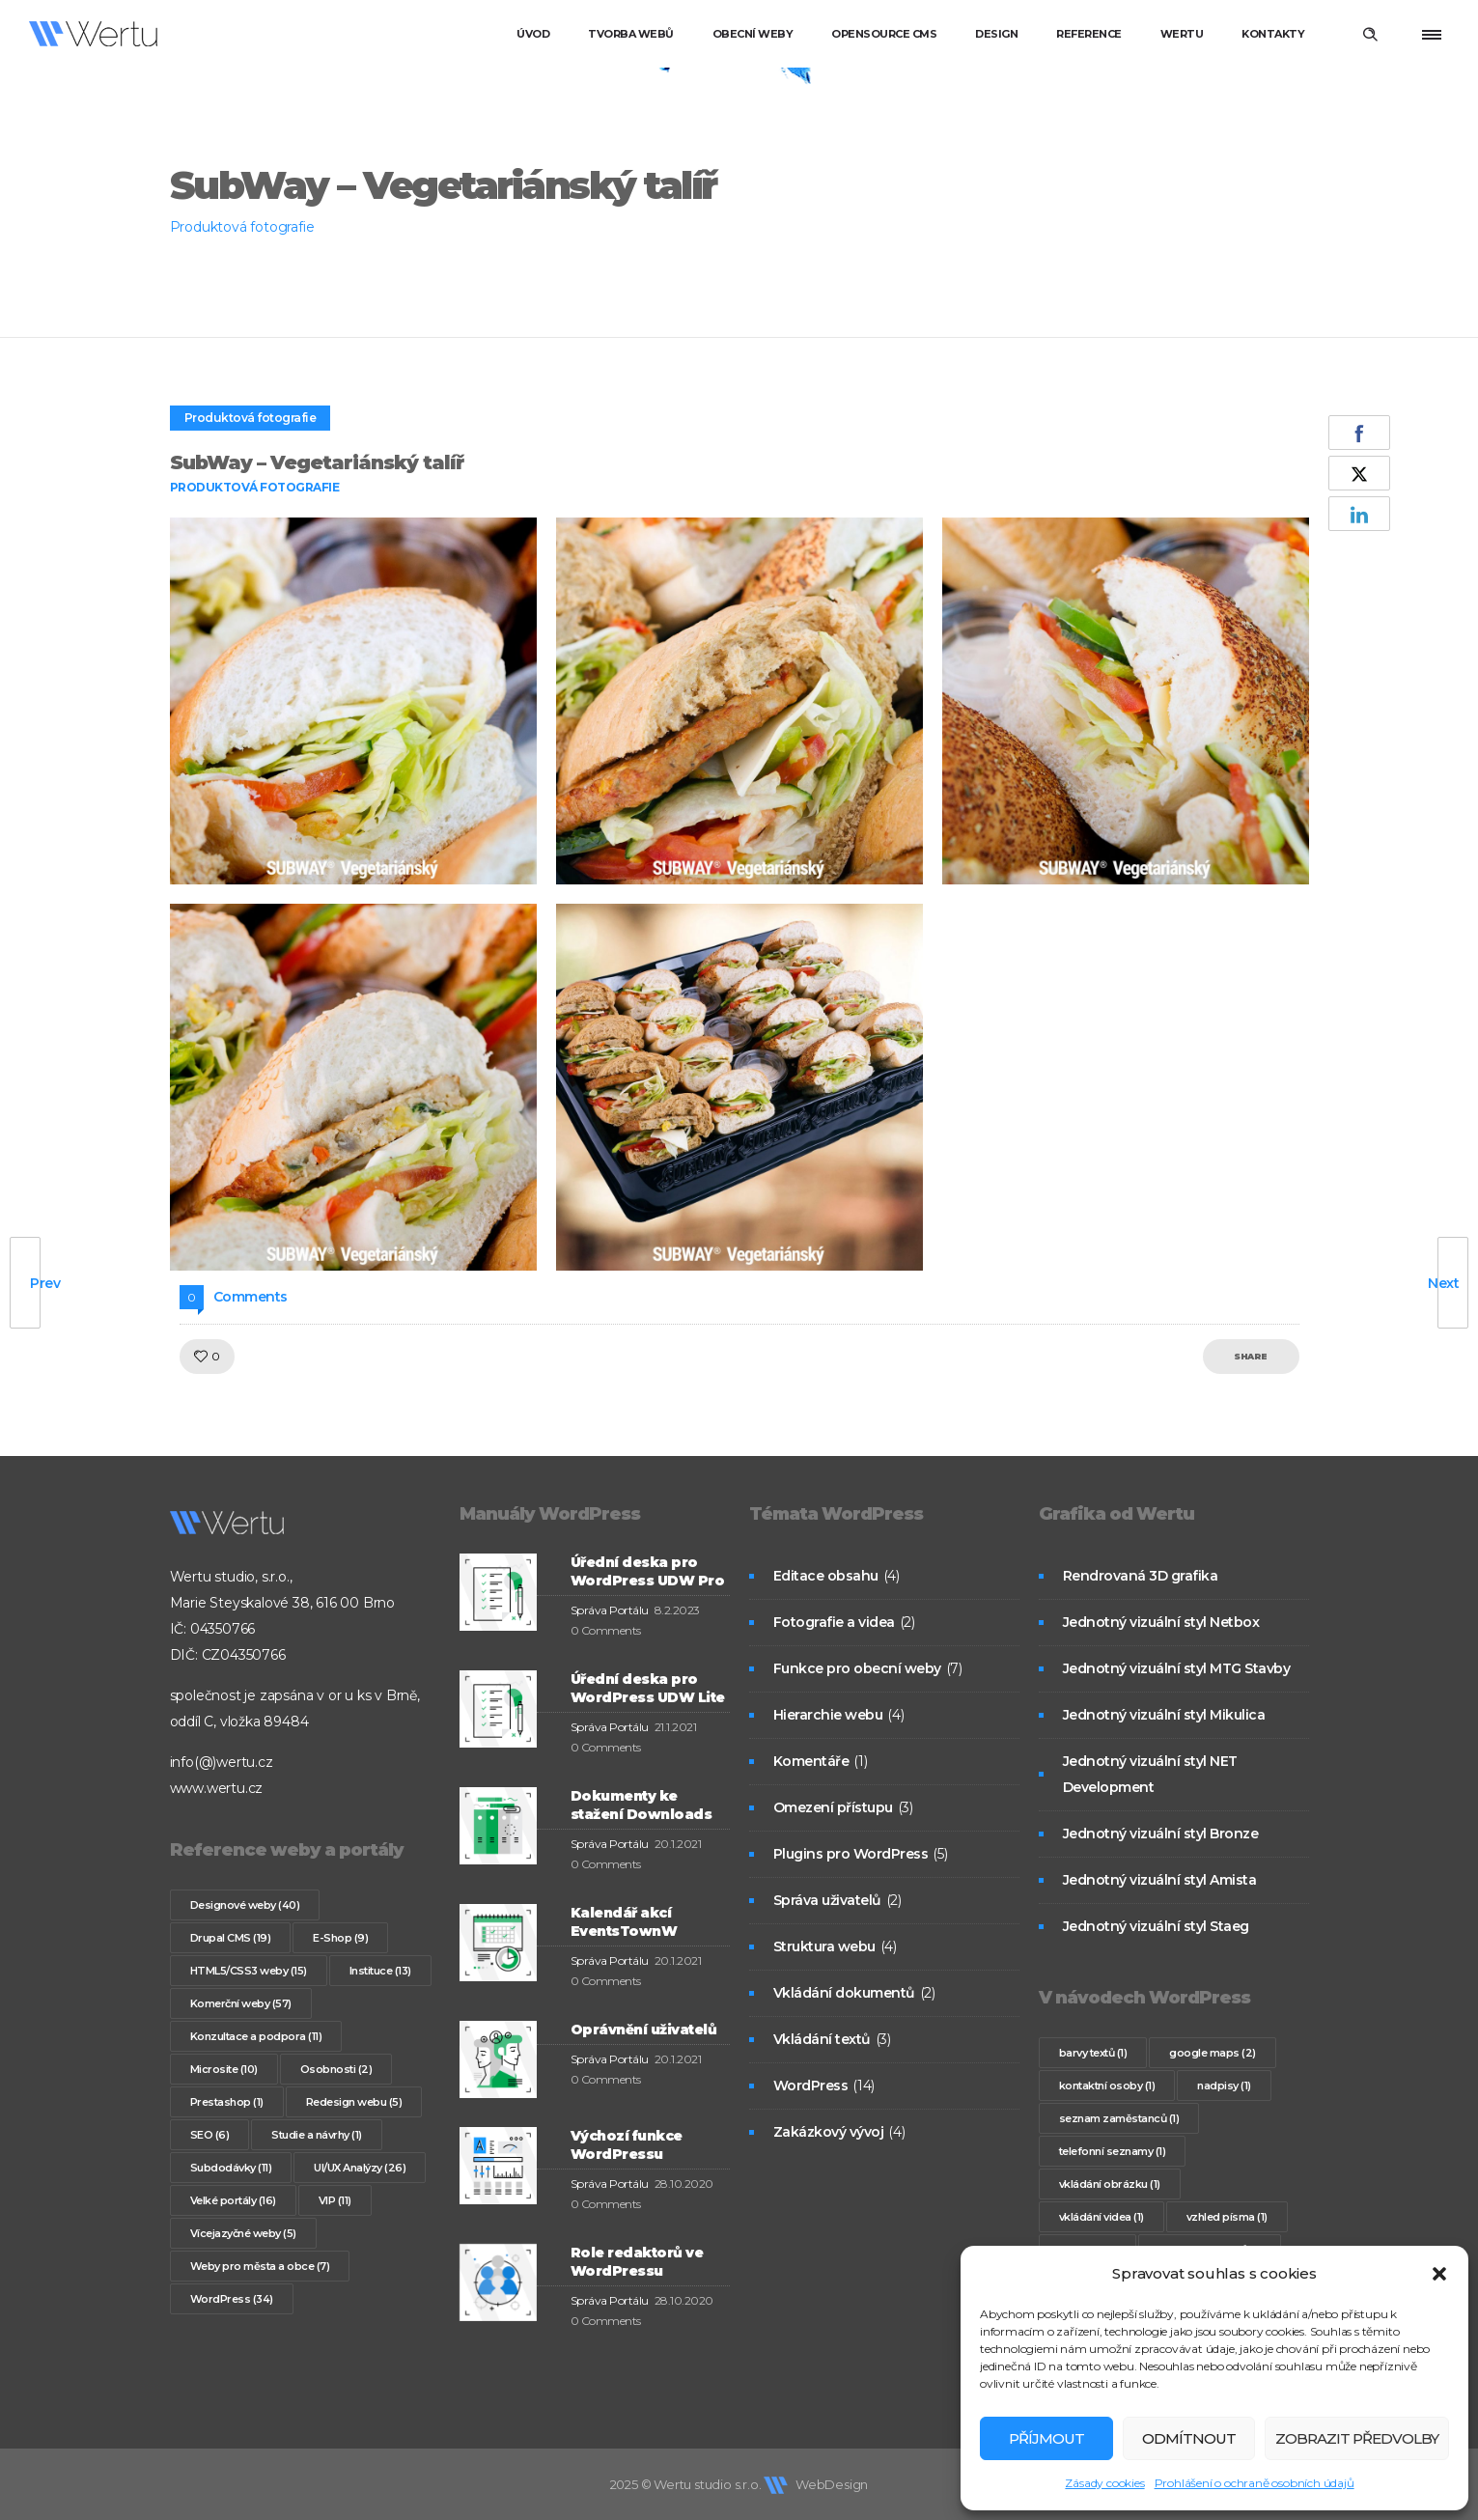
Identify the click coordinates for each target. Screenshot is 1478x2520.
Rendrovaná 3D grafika (1140, 1575)
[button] (1439, 2273)
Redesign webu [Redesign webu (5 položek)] (354, 2102)
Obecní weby (753, 34)
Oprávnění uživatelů (644, 2029)
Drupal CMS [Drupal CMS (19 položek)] (230, 1938)
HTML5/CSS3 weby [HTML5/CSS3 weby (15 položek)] (248, 1970)
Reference (1089, 34)
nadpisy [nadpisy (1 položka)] (1224, 2085)
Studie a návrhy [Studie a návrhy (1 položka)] (316, 2135)
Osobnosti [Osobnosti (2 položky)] (336, 2069)
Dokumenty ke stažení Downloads (641, 1805)
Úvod (532, 34)
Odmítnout (1189, 2438)
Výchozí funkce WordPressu (627, 2145)
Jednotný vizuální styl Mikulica (1164, 1714)
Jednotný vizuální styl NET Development (1150, 1774)
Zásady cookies (1104, 2483)
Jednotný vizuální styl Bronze (1161, 1833)
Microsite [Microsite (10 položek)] (224, 2069)
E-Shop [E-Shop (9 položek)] (340, 1938)
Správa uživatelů (827, 1900)
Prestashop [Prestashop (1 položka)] (227, 2102)
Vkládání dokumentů (844, 1993)
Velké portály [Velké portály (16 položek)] (233, 2200)
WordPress (811, 2085)
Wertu (1182, 34)
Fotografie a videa (834, 1622)
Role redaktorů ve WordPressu (637, 2262)
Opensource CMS (883, 34)
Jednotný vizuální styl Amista (1160, 1880)
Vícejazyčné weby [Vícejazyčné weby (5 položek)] (243, 2233)
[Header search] (1370, 35)
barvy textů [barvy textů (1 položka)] (1093, 2052)
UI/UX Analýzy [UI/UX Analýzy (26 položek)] (359, 2167)
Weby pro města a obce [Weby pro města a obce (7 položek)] (260, 2266)
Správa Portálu (610, 1610)
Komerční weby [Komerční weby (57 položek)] (241, 2003)
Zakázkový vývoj (828, 2132)
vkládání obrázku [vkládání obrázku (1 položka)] (1109, 2184)
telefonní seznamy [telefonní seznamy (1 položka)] (1112, 2151)
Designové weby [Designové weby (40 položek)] (245, 1905)
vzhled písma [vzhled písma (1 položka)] (1227, 2217)
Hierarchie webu (828, 1714)
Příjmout (1046, 2438)
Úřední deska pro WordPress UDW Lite (648, 1688)
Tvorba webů (631, 34)
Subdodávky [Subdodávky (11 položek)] (231, 2167)
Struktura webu (824, 1946)
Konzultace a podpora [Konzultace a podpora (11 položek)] (256, 2036)
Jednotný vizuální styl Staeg (1156, 1926)
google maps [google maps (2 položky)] (1212, 2052)
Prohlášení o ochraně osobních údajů (1254, 2483)
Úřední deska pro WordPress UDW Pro (648, 1571)
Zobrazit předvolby (1356, 2438)
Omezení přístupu (833, 1807)
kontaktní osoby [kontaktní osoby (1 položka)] (1107, 2085)
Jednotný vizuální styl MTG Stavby (1177, 1668)
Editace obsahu (825, 1575)
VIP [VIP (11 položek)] (335, 2200)
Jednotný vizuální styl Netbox (1161, 1622)
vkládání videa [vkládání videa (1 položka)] (1101, 2217)
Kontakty (1272, 34)
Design (996, 34)
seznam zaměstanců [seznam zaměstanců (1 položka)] (1119, 2118)
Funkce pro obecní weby (857, 1668)
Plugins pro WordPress (851, 1853)
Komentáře (811, 1761)
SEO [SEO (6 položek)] (210, 2135)
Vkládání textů (822, 2039)
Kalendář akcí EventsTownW (624, 1922)
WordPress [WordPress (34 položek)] (231, 2299)
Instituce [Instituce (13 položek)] (380, 1970)
